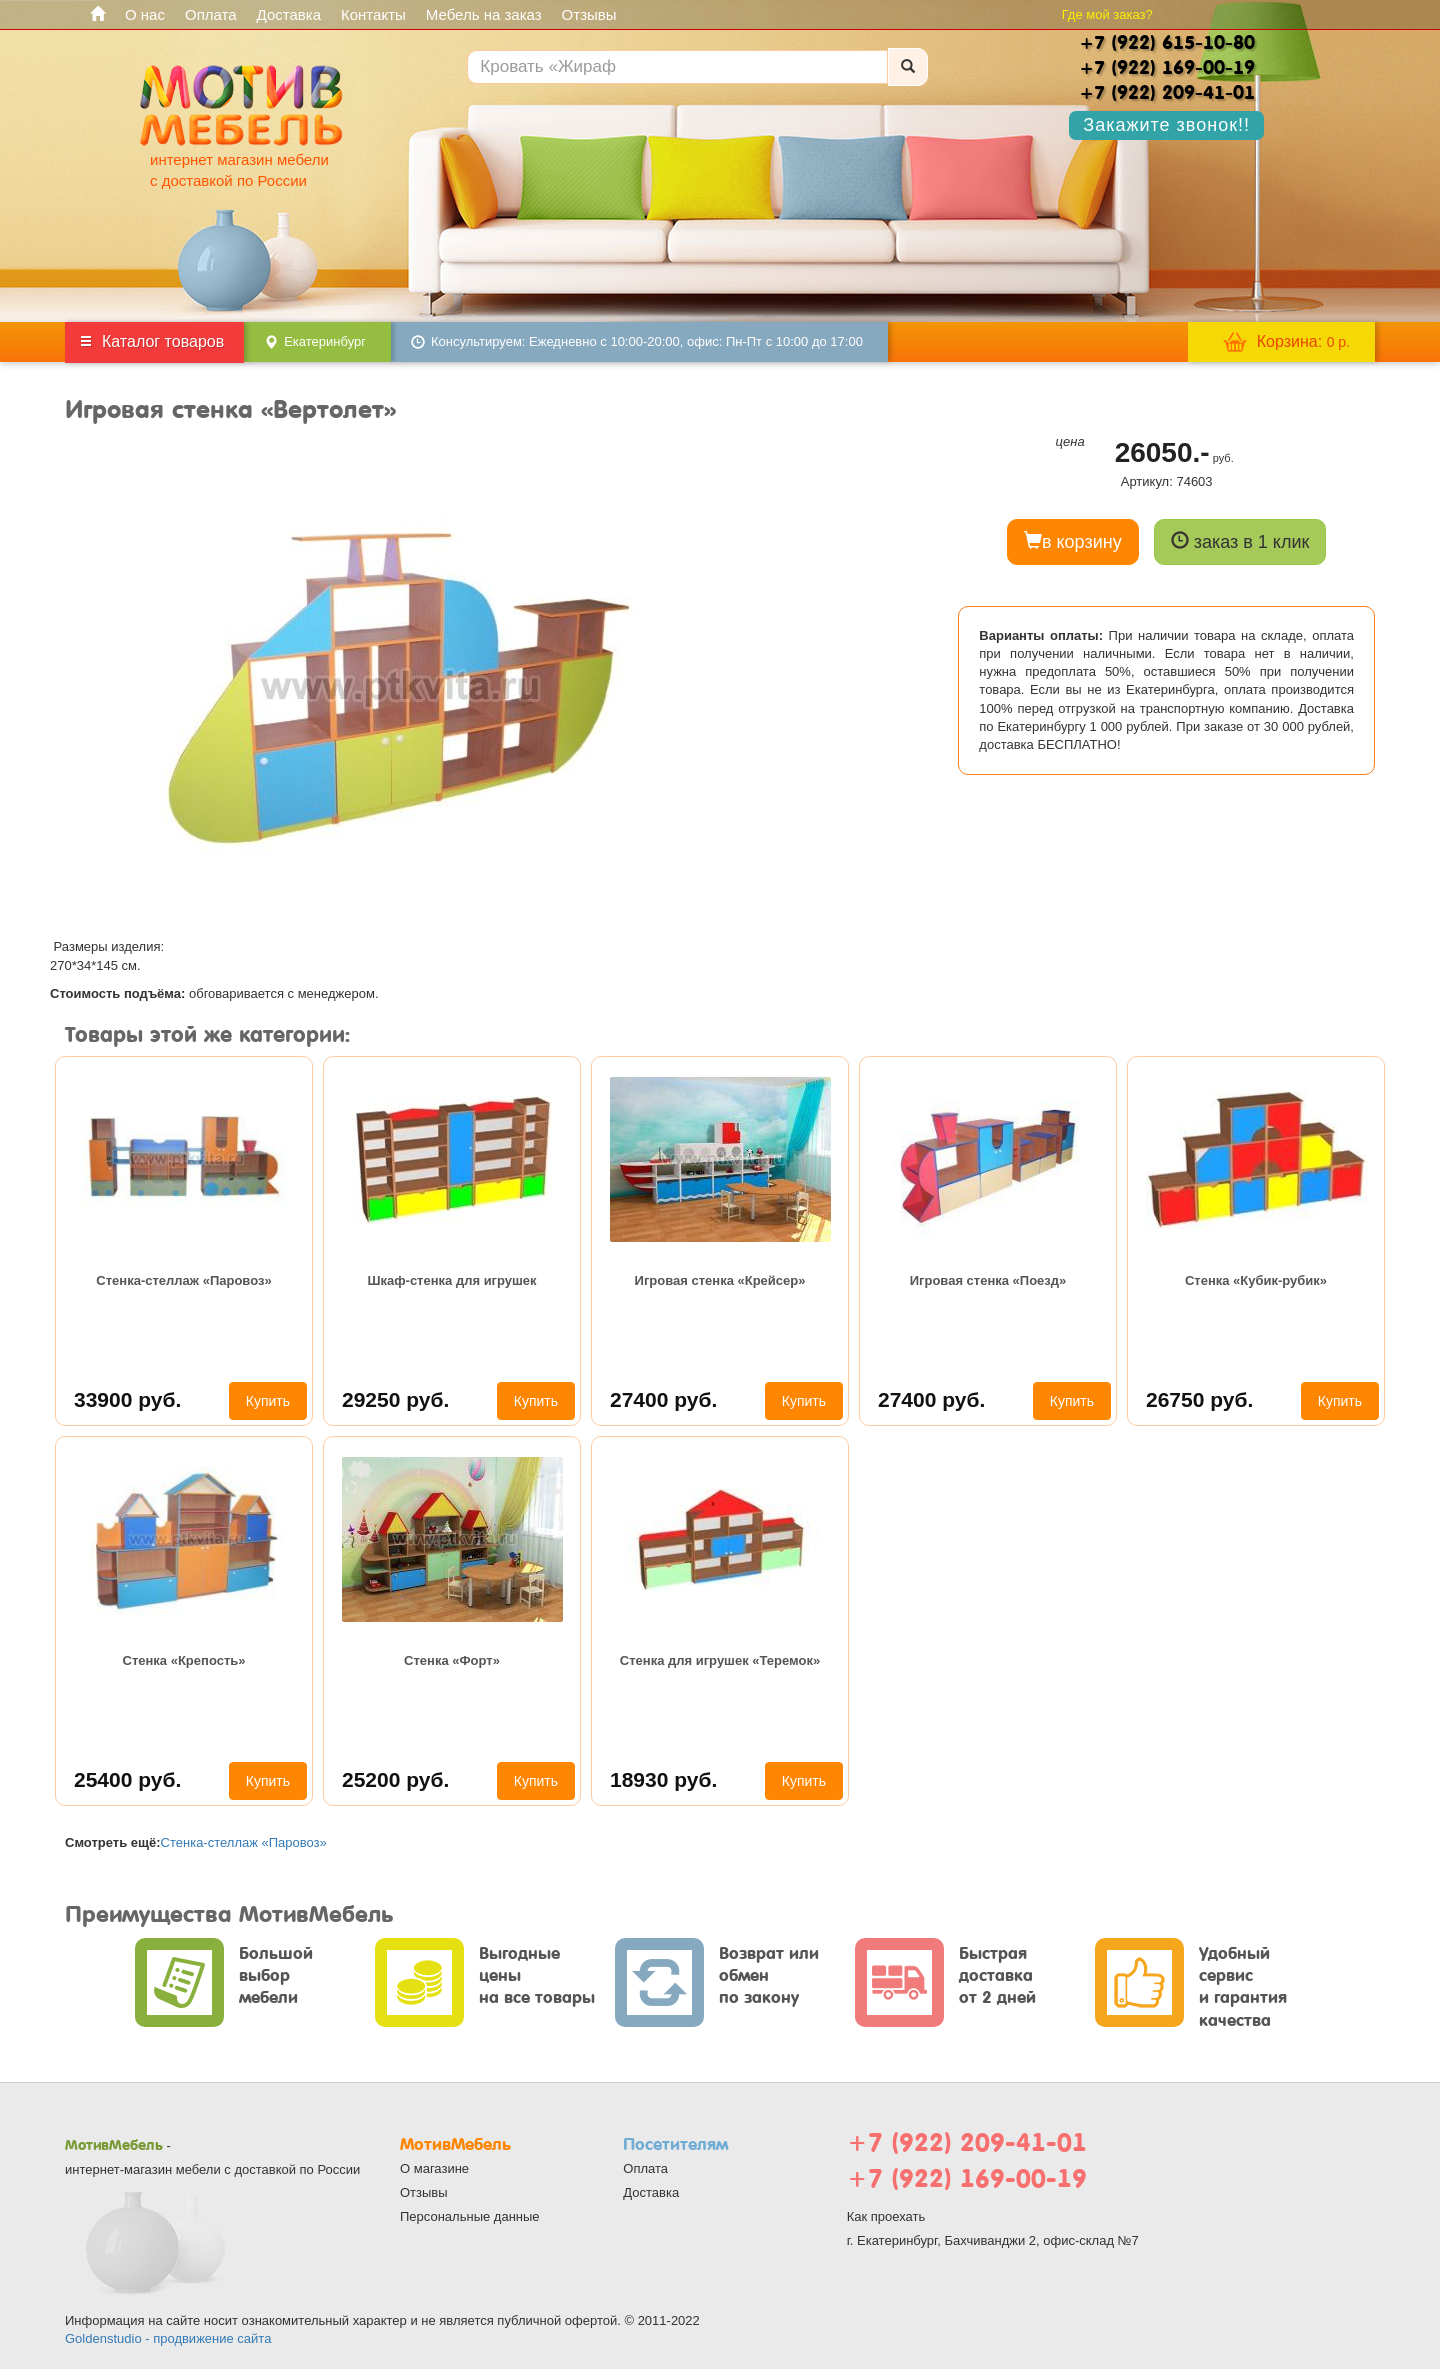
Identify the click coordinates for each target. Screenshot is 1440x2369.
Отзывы (589, 14)
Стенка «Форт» (452, 1660)
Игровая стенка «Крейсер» (720, 1280)
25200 (395, 1779)
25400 (127, 1779)
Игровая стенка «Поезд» (988, 1280)
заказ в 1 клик (1240, 541)
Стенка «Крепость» (184, 1660)
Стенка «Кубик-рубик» (1256, 1280)
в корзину (1073, 541)
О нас (145, 14)
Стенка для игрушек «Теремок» (720, 1660)
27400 (663, 1399)
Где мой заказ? (1107, 14)
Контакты (373, 14)
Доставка (289, 14)
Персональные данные (470, 2216)
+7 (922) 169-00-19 (967, 2178)
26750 (1199, 1399)
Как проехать (886, 2216)
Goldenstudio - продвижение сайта (168, 2338)
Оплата (211, 14)
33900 (127, 1399)
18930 (663, 1779)
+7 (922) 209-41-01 (967, 2142)
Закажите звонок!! (1166, 125)
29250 (395, 1399)
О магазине (434, 2168)
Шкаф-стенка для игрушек (451, 1280)
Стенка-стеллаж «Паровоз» (183, 1280)
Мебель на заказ (484, 14)
